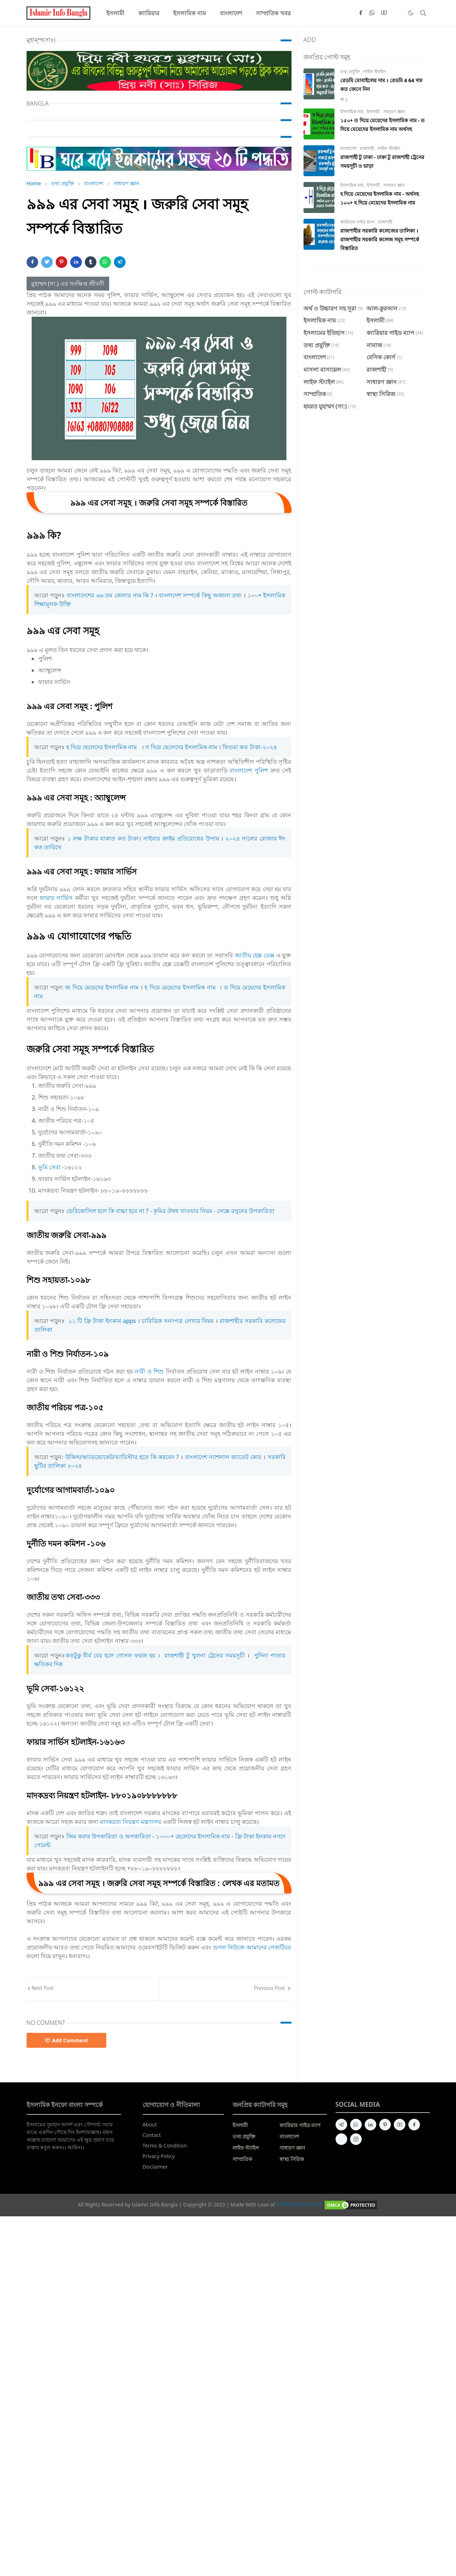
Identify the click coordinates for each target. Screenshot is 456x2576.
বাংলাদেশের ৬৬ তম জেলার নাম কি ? (110, 595)
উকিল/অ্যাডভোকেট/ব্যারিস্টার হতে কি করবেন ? (122, 1457)
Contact (152, 2134)
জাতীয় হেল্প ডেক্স (254, 955)
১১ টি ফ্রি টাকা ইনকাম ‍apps (103, 1321)
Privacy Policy (159, 2156)
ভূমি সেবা (49, 1167)
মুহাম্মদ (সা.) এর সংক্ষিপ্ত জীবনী (68, 284)
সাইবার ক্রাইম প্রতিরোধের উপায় (181, 838)
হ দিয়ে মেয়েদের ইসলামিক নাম (179, 987)
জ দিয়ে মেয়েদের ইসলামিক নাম (101, 987)
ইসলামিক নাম (352, 111)
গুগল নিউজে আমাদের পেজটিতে (252, 1947)
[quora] (341, 2139)
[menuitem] (115, 13)
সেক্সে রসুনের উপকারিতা (245, 1211)
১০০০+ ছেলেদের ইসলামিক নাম (193, 1836)
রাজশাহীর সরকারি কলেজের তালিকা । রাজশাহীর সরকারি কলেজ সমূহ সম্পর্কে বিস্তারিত (380, 239)
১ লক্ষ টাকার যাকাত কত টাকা (103, 838)
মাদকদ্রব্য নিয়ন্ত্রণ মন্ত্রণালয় (130, 1822)
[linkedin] (370, 2124)
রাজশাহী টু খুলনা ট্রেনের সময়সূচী (203, 1655)
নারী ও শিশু (149, 1371)
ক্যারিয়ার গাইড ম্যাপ (358, 222)
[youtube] (384, 13)
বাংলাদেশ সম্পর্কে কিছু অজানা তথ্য (200, 595)
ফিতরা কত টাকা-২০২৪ (249, 747)
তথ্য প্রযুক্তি (350, 71)
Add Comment (66, 2040)
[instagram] (356, 2139)
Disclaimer (155, 2166)
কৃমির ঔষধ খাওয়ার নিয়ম (183, 1211)
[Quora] (395, 13)
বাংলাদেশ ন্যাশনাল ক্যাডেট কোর (223, 1457)
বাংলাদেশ (349, 148)
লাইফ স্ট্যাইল (374, 71)
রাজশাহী (367, 148)
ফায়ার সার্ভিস (56, 898)
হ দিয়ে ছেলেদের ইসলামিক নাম (102, 747)
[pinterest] (385, 2124)
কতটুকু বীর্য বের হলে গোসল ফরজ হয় (111, 1655)
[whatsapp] (372, 13)
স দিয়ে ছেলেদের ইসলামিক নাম (181, 747)
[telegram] (341, 2124)
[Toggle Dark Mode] (411, 13)
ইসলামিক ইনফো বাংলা (299, 2204)
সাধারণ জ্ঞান (394, 111)
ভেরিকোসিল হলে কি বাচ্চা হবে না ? (107, 1211)
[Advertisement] (218, 2345)
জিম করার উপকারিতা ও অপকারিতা (108, 1836)
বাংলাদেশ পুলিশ (249, 770)
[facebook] (360, 13)
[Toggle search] (423, 13)
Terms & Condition (165, 2145)
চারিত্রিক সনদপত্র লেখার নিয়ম (178, 1321)
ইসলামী (374, 111)
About (150, 2124)
